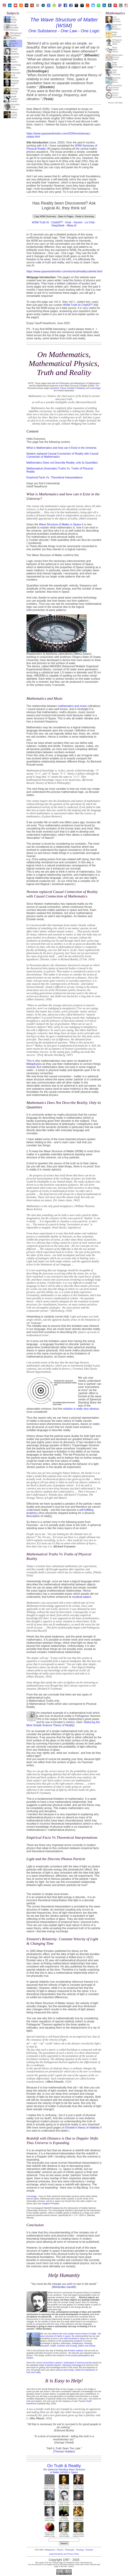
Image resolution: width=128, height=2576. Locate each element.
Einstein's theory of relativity (82, 2127)
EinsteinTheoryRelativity (14, 51)
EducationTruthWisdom (15, 107)
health (53, 2346)
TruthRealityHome (13, 19)
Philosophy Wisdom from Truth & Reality (49, 2518)
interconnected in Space (75, 2338)
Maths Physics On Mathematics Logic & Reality (78, 2486)
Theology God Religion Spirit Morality (64, 2518)
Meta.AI (71, 225)
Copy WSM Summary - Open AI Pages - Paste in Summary (64, 216)
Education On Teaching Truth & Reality (64, 2534)
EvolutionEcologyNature (14, 91)
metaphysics (77, 2343)
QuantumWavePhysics (14, 59)
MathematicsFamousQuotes (117, 57)
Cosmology (95, 388)
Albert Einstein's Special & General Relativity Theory (49, 2502)
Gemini (78, 222)
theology (88, 2343)
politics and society (86, 2346)
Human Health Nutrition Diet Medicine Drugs (49, 2534)
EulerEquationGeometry (116, 19)
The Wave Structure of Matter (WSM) (64, 25)
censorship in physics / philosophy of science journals (67, 2362)
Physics (60, 2550)
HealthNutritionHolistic (14, 99)
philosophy (66, 2343)
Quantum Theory (58, 388)
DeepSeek (58, 225)
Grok (68, 222)
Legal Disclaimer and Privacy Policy (64, 2554)
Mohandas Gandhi (64, 2287)
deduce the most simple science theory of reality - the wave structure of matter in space (70, 2334)
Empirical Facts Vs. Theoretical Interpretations (54, 477)
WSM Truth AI (40, 222)
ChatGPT (57, 222)
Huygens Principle (50, 2203)
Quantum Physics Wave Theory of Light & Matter (64, 2502)
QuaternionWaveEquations (117, 27)
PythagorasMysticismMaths (117, 42)
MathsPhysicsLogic (14, 43)
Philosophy (69, 2550)
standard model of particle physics (45, 2365)
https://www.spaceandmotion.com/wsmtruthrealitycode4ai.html (64, 271)
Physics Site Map (115, 103)
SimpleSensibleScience (14, 27)
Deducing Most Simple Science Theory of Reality (49, 2486)
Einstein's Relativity (76, 388)
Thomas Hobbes (64, 2451)
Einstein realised (75, 2350)
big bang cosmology (72, 2365)
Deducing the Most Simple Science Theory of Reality (63, 1724)
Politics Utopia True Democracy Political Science (78, 2534)
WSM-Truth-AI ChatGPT (78, 304)
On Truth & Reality (64, 2468)
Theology (80, 2550)
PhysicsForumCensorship (117, 95)
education (44, 2346)
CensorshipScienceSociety (117, 87)
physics (56, 2343)
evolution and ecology (67, 2346)
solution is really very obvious (81, 1408)
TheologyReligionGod (14, 83)
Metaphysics (34, 1063)
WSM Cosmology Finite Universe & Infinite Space (78, 2502)
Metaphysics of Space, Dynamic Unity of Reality (64, 2486)
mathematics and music (72, 705)
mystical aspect (81, 1596)
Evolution (89, 2550)
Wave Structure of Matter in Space (60, 524)
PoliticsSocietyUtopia (13, 115)
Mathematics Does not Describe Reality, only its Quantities (62, 462)
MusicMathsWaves (115, 49)
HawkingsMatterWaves (116, 80)
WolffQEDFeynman (116, 72)
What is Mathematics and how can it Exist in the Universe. (61, 447)
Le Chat (89, 222)
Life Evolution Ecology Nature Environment (78, 2518)
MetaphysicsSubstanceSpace (16, 35)
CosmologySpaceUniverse (15, 67)
